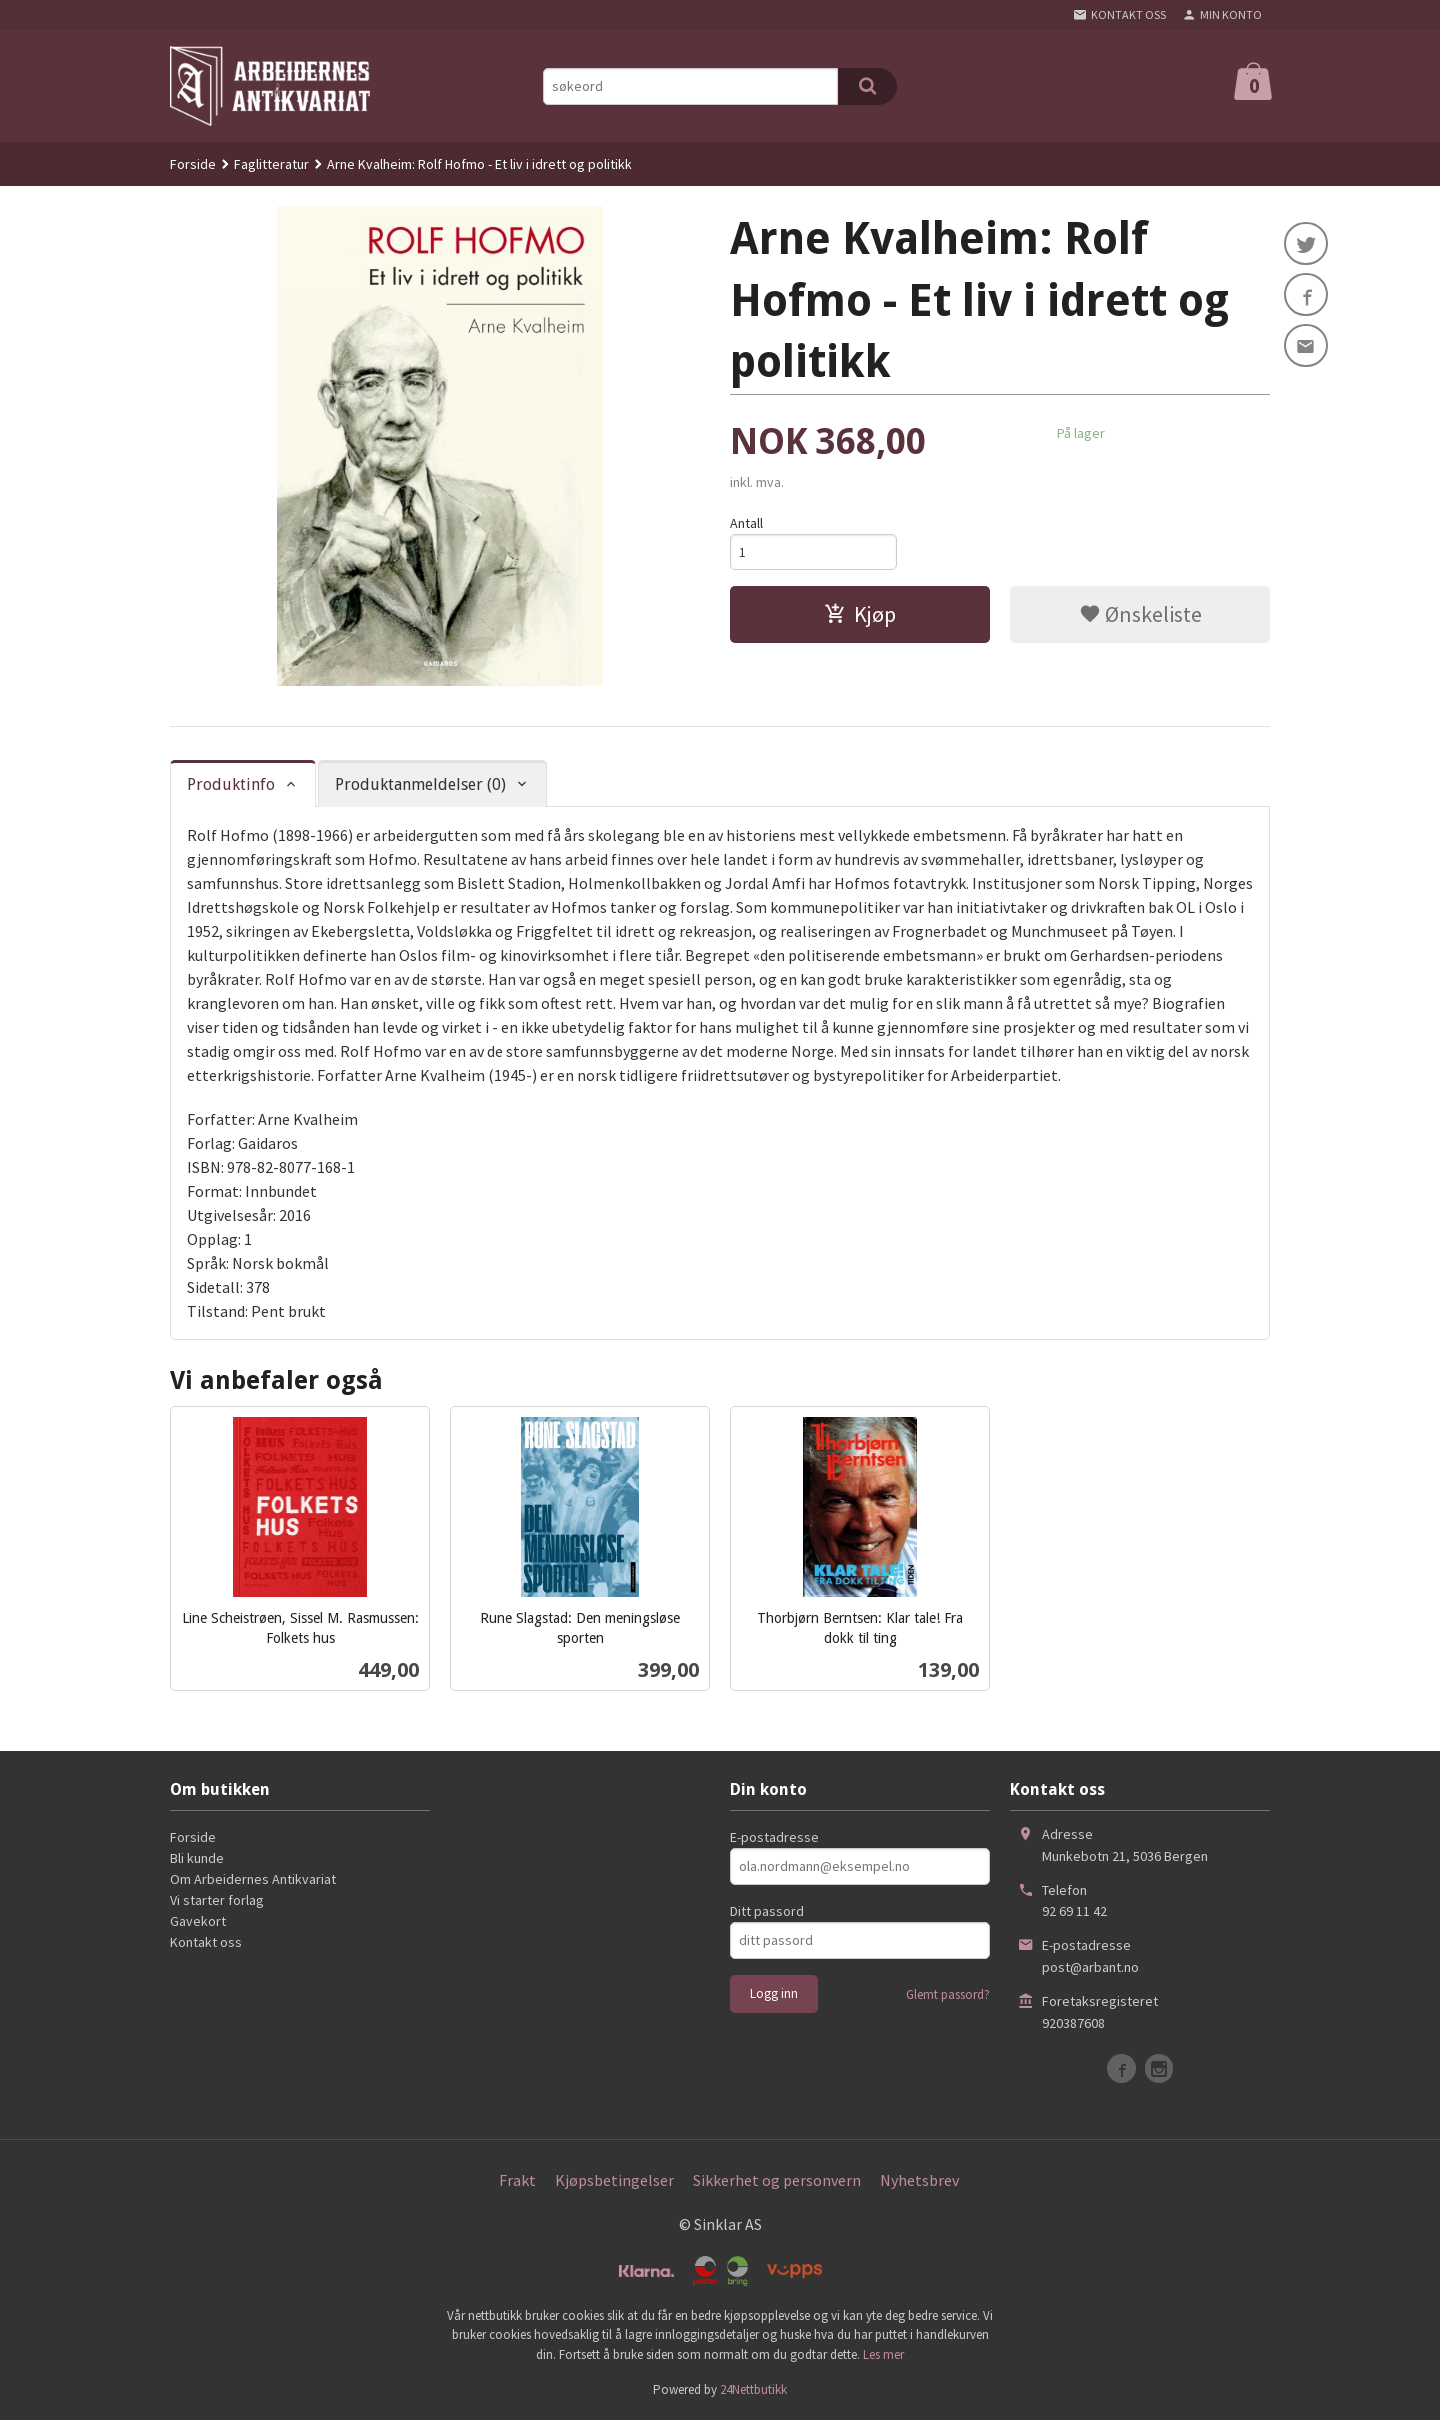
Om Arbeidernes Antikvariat (253, 1879)
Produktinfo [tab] (231, 784)
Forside (193, 164)
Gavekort (198, 1921)
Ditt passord (767, 1911)
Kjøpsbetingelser (614, 2180)
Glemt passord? (948, 1994)
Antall (746, 523)
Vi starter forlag (217, 1900)
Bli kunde (197, 1858)
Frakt (517, 2180)
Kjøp (860, 615)
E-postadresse (774, 1837)
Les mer (883, 2354)
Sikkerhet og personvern (777, 2180)
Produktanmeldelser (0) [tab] (420, 784)
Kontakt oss (206, 1942)
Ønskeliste (1140, 615)
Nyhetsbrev (919, 2180)
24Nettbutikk (753, 2389)
